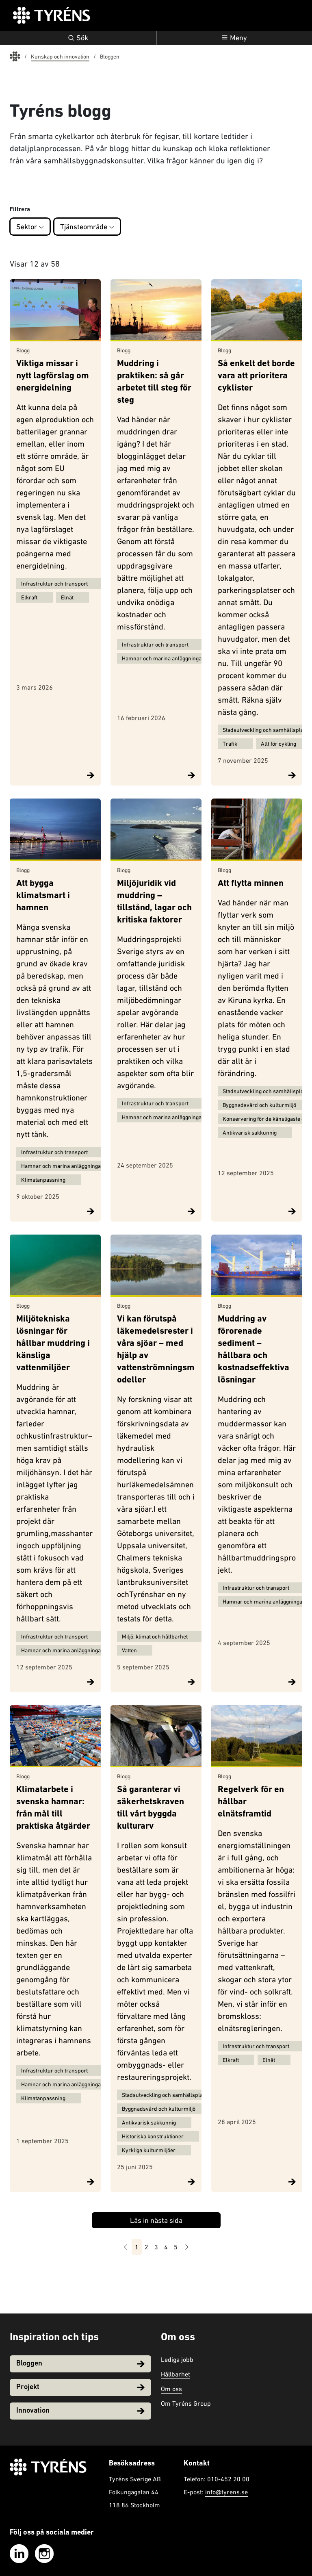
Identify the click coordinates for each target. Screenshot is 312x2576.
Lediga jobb (177, 2359)
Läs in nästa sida (156, 2220)
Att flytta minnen (251, 883)
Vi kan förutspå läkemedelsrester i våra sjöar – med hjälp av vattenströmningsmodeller (156, 1350)
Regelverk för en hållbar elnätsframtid (251, 1802)
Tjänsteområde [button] (87, 226)
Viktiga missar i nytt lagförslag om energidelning (52, 376)
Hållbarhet (175, 2374)
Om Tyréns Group (186, 2403)
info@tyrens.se (226, 2492)
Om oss (171, 2388)
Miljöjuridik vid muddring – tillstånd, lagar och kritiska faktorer (154, 902)
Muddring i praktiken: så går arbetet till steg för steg (154, 383)
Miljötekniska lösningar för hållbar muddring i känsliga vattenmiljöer (53, 1344)
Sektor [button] (30, 226)
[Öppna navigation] (234, 38)
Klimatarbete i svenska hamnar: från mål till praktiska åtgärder (53, 1808)
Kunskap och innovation (60, 56)
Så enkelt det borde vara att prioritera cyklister (256, 376)
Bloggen (80, 2364)
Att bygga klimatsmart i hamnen (43, 896)
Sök (78, 37)
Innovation (80, 2411)
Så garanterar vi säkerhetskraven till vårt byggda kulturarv (150, 1808)
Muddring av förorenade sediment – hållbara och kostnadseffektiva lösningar (253, 1350)
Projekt (80, 2387)
